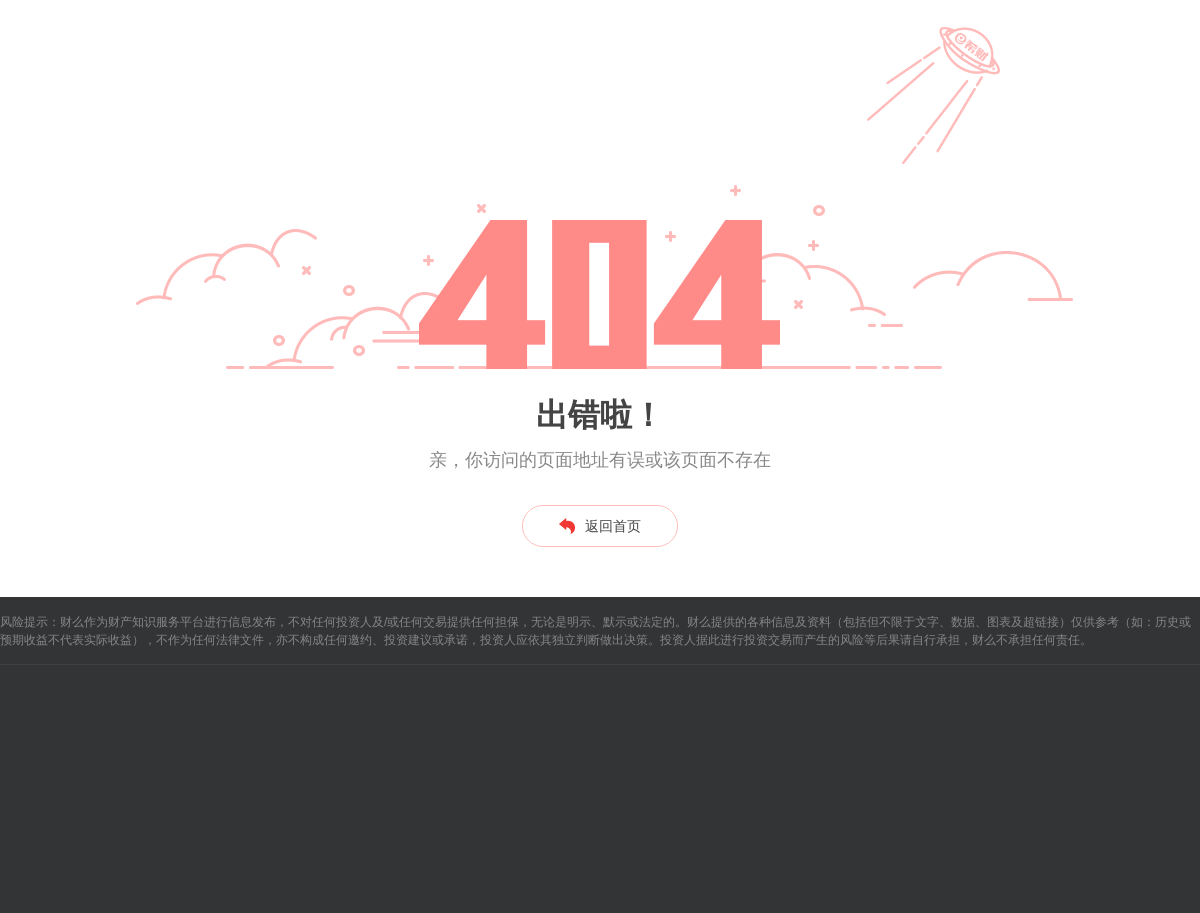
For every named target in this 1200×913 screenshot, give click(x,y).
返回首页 (600, 526)
